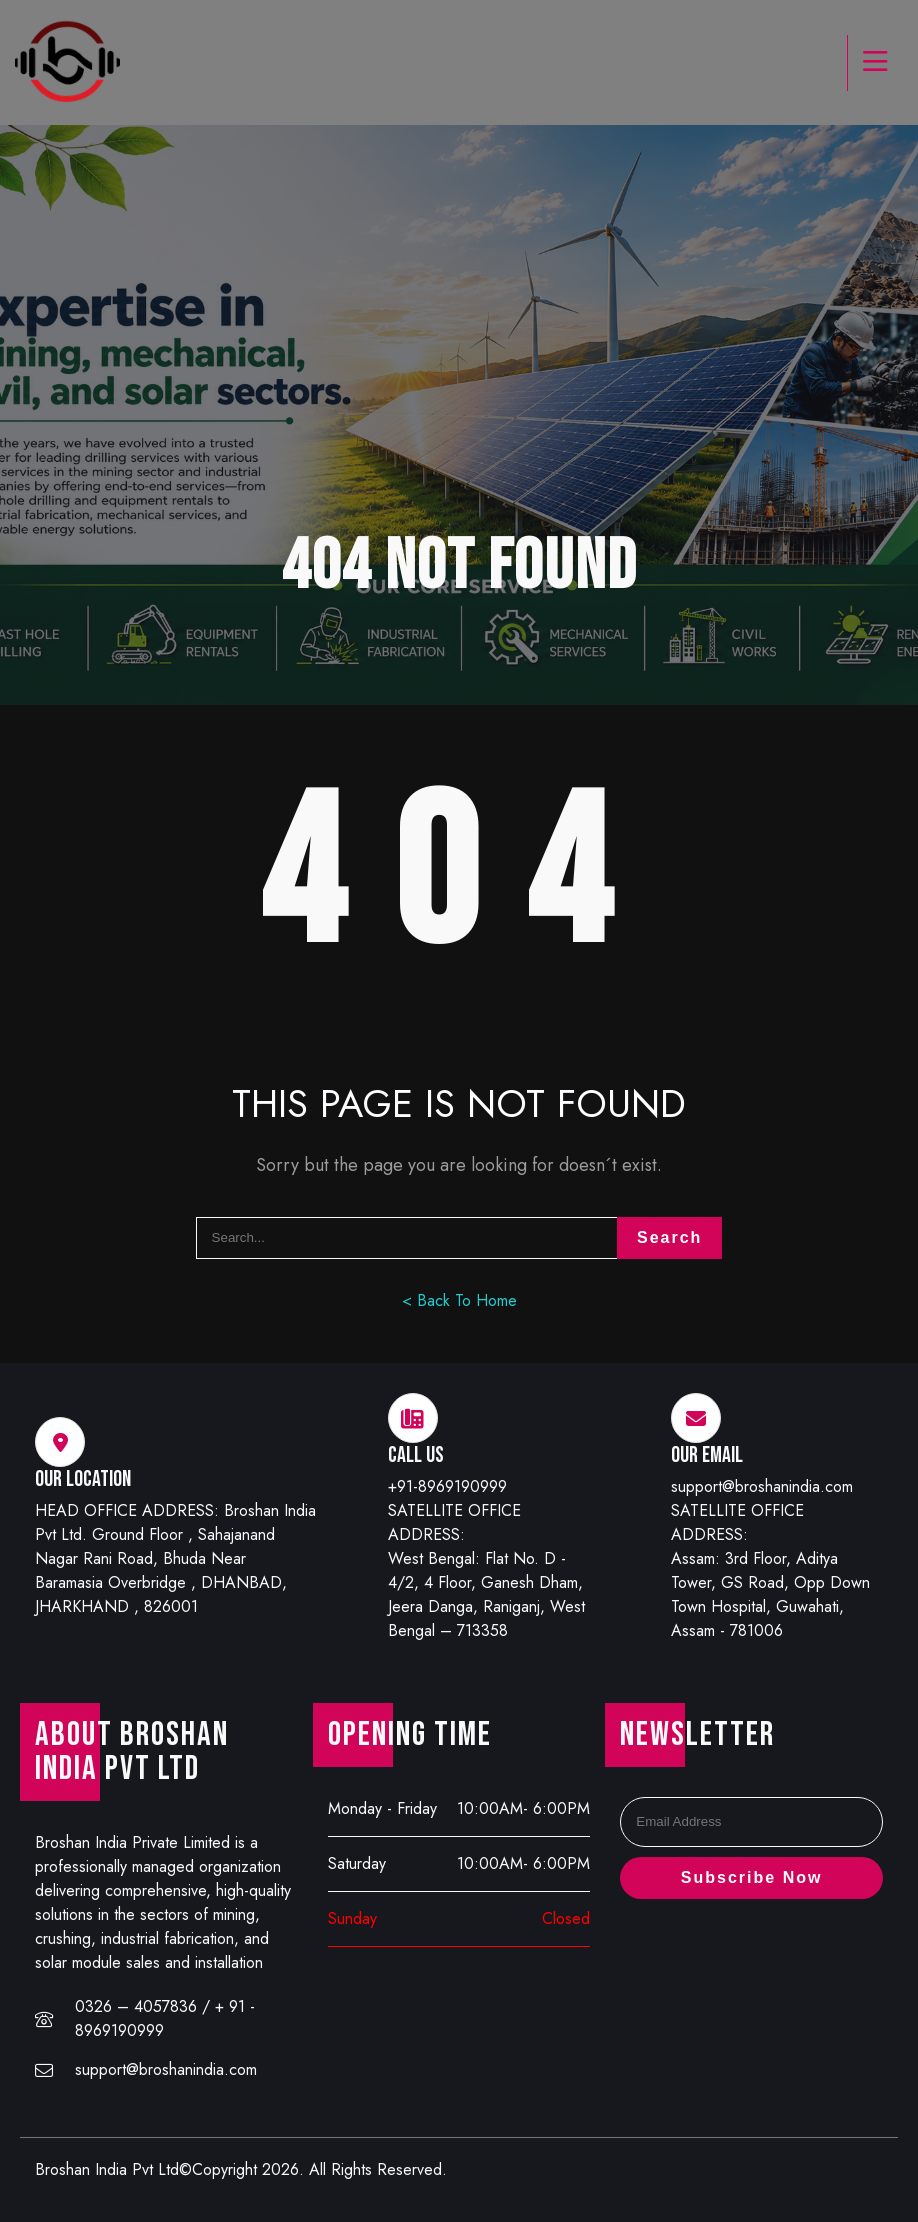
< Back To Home (459, 1300)
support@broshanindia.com (762, 1486)
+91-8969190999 (447, 1486)
